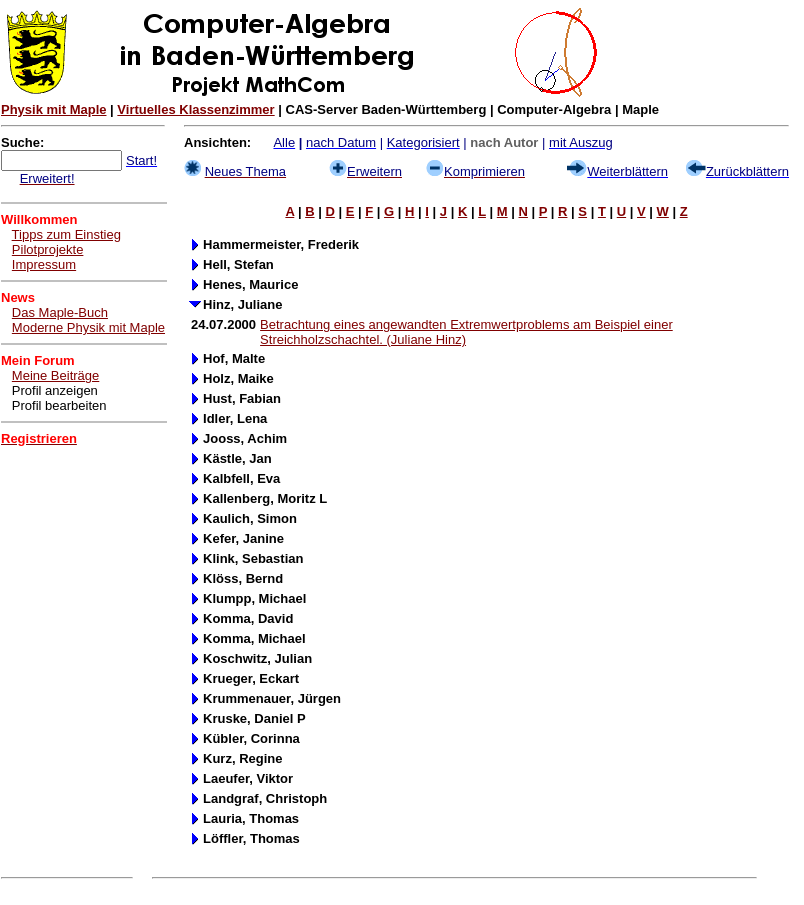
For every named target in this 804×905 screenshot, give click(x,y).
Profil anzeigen (55, 390)
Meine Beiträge (55, 375)
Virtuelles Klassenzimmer (195, 109)
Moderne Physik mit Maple (88, 327)
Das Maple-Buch (60, 312)
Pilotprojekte (48, 249)
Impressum (44, 264)
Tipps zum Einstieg (66, 234)
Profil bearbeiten (59, 405)
